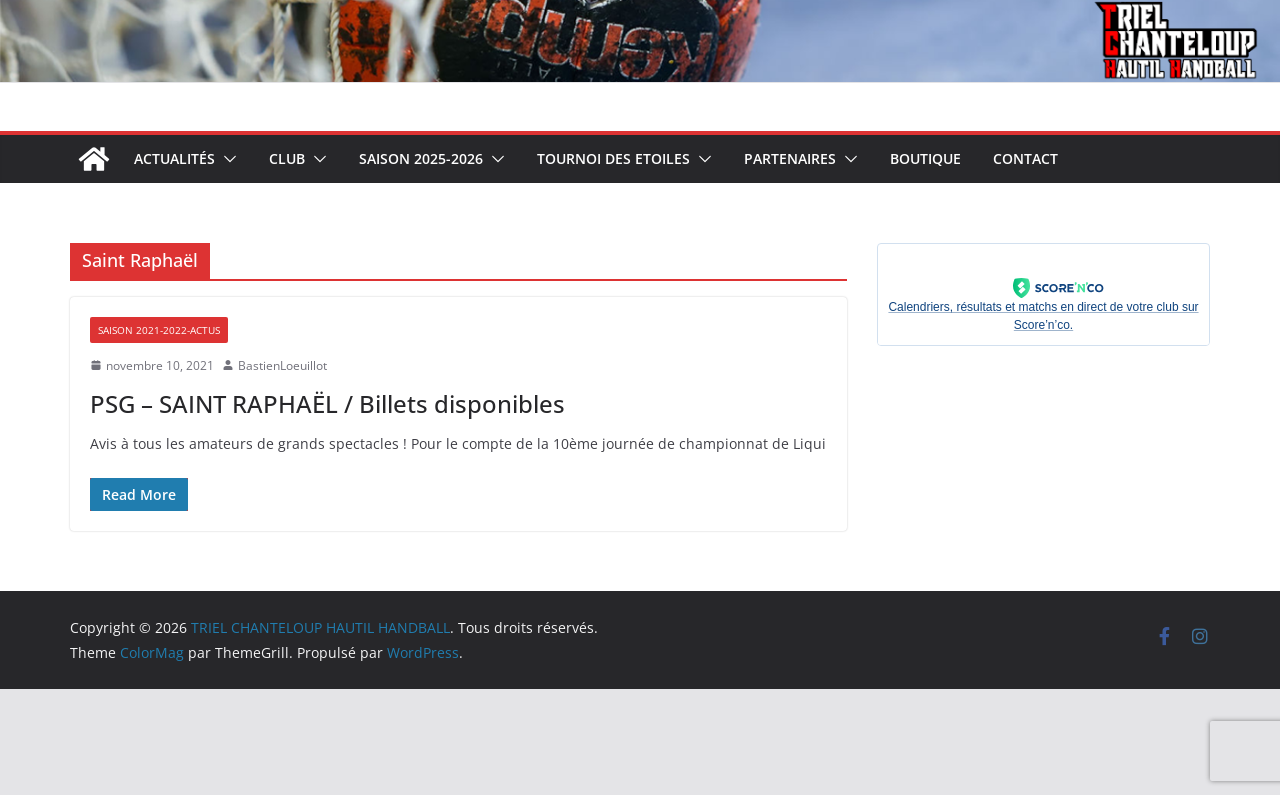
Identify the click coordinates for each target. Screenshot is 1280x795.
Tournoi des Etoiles (613, 158)
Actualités (174, 158)
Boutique (925, 158)
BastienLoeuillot (282, 365)
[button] (226, 159)
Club (287, 158)
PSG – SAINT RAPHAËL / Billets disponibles (327, 403)
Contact (1025, 158)
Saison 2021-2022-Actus (159, 330)
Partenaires (790, 158)
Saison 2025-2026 (421, 158)
